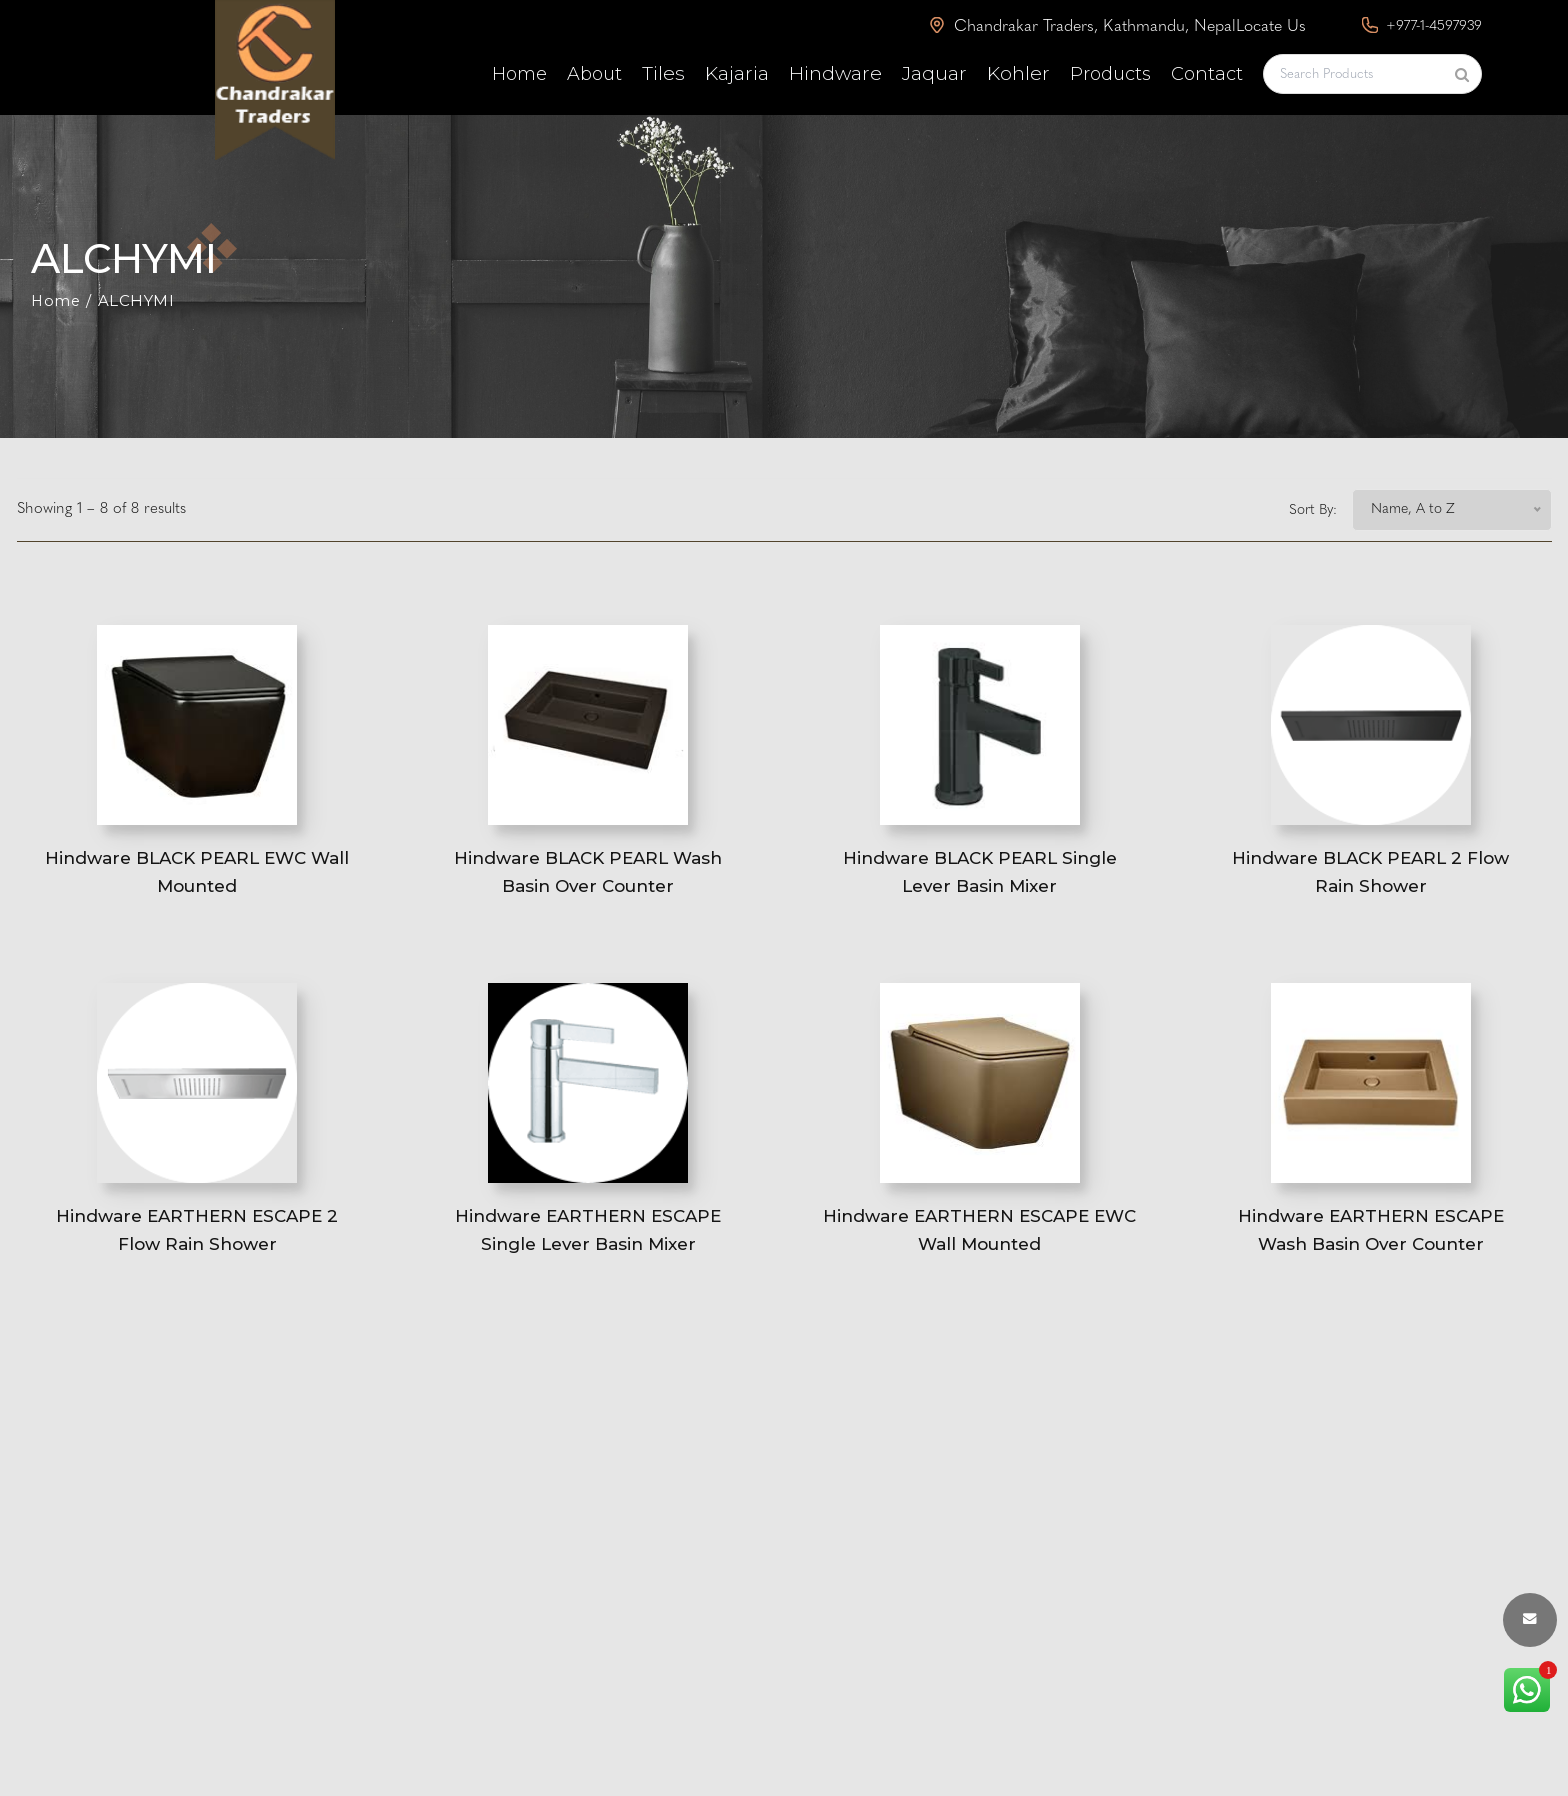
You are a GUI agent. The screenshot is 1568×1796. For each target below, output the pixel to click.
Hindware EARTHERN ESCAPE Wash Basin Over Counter (1371, 1250)
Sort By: (1313, 510)
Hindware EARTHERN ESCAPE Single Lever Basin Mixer (588, 1250)
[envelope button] (1530, 1620)
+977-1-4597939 (1422, 25)
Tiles (663, 73)
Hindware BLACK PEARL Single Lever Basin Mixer (980, 880)
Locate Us (1271, 27)
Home (519, 74)
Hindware (835, 73)
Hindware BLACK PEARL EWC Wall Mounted (197, 880)
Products (1110, 74)
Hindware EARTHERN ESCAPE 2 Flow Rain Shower (197, 1250)
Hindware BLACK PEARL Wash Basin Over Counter (588, 880)
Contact (1207, 74)
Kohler (1018, 73)
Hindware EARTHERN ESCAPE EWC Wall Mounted (980, 1250)
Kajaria (737, 73)
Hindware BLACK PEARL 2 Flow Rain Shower (1370, 880)
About (594, 74)
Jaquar (934, 73)
